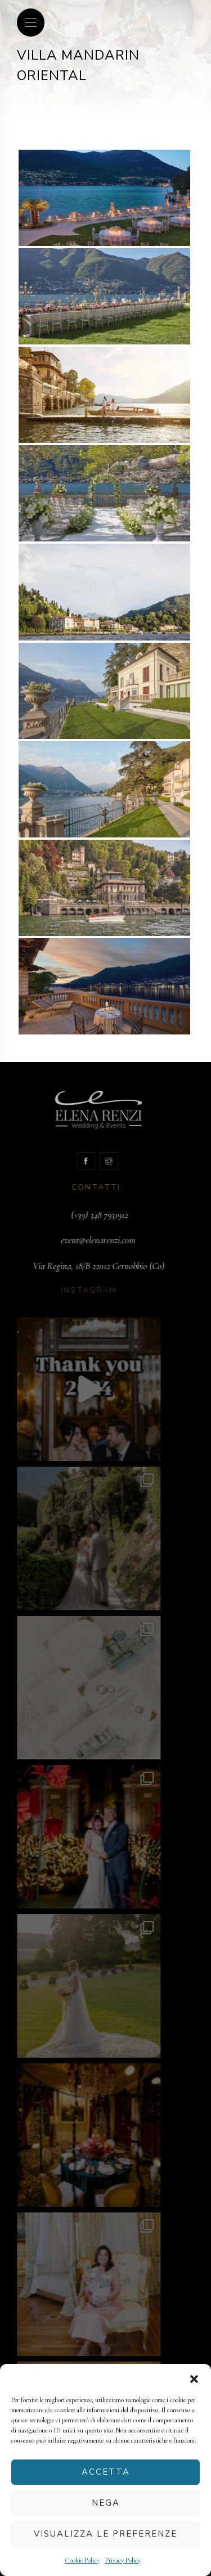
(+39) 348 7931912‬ (89, 1215)
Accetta (106, 2472)
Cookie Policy (82, 2560)
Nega (106, 2502)
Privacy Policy (123, 2560)
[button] (194, 2378)
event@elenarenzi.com (88, 1240)
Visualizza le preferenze (105, 2533)
